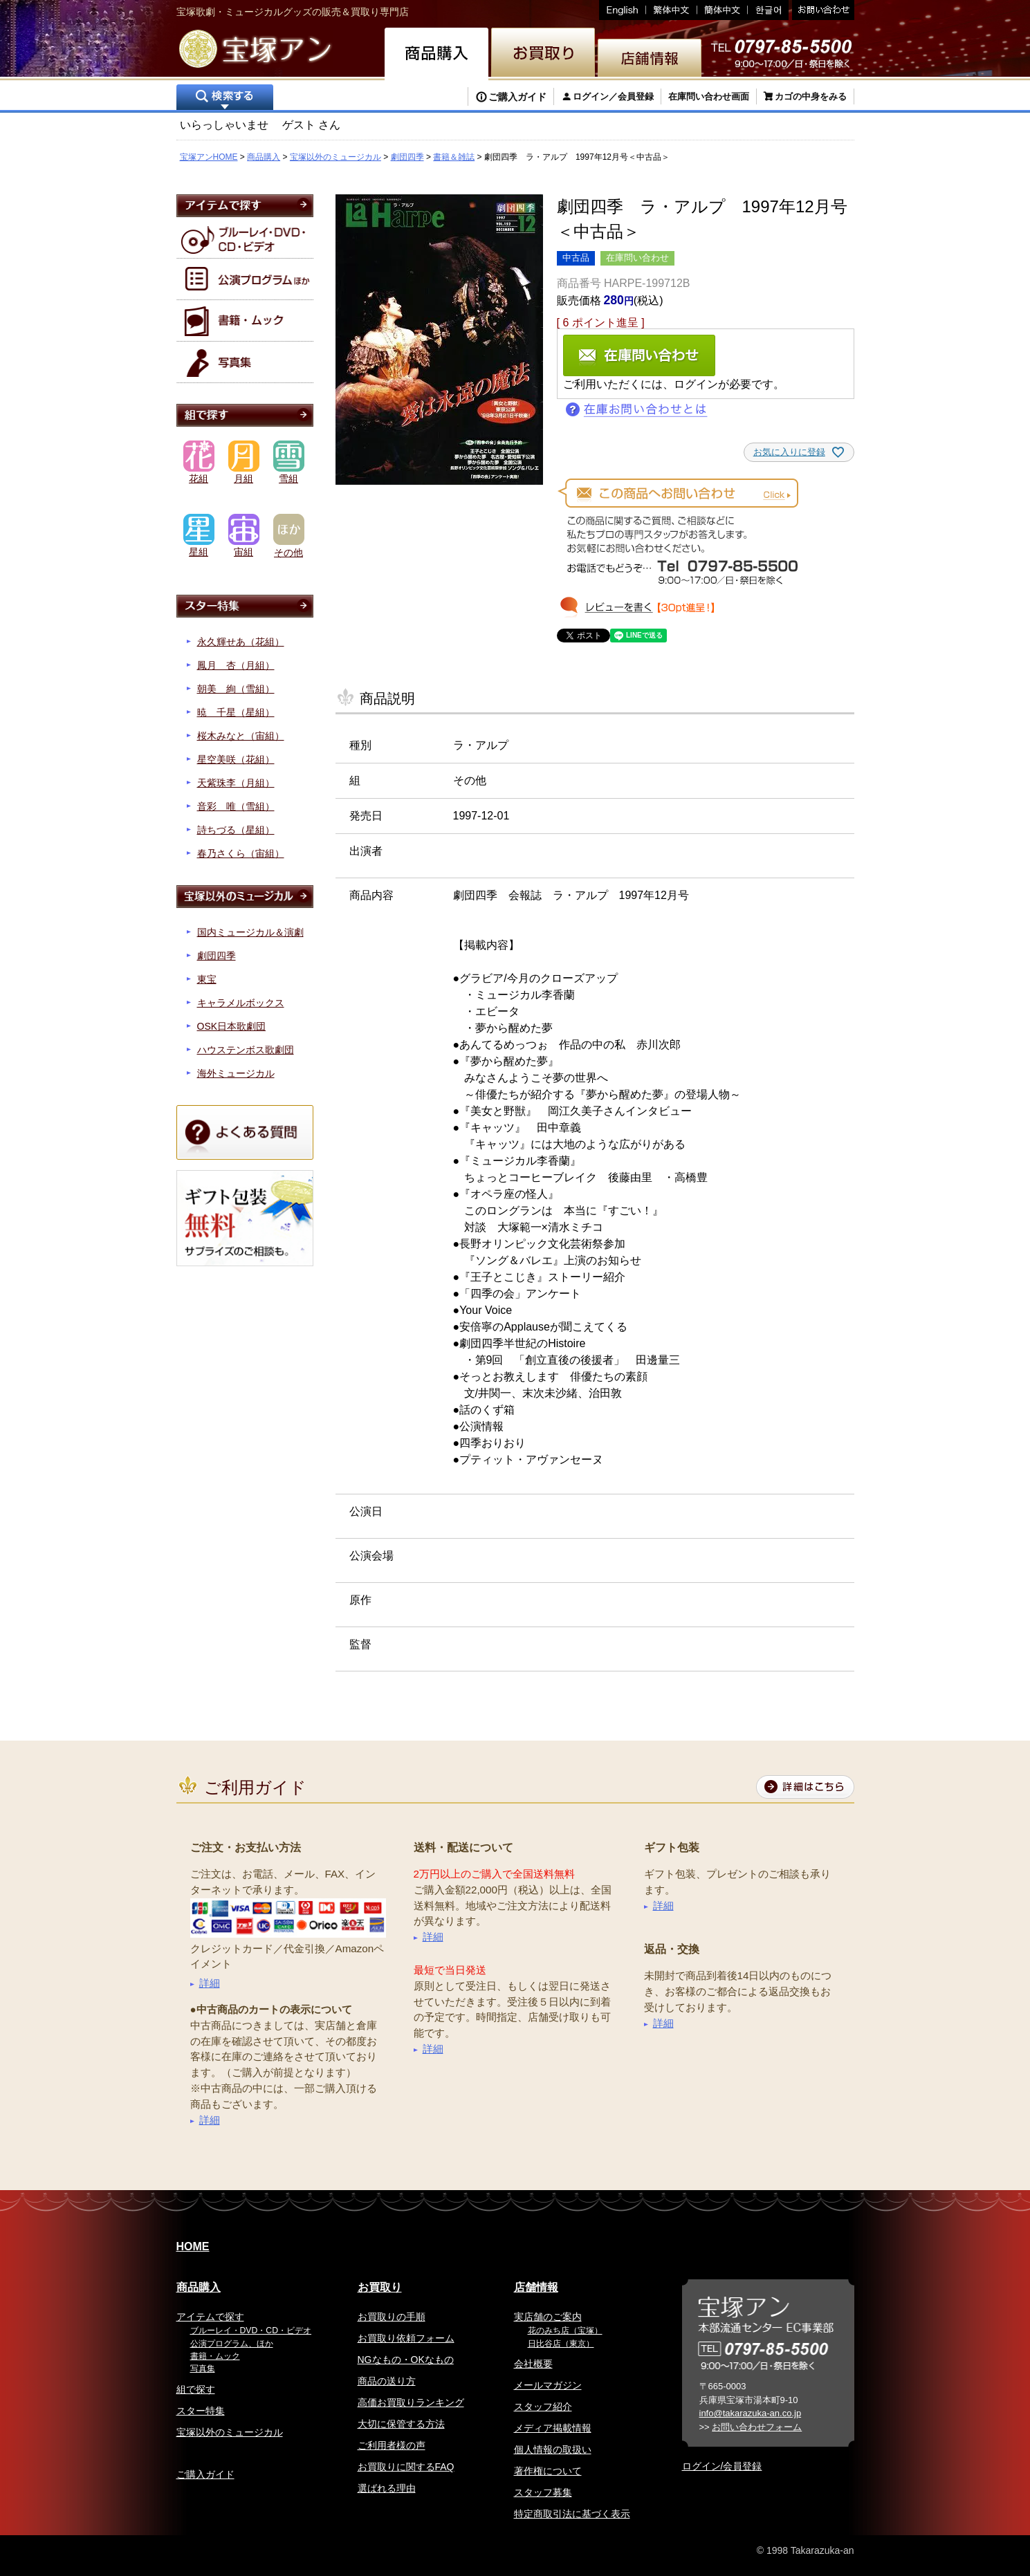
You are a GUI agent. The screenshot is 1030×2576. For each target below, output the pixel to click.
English (622, 10)
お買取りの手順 (391, 2316)
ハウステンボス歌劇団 (245, 1049)
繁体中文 (671, 10)
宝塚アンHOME (209, 157)
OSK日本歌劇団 (231, 1026)
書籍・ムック (215, 2356)
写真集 (202, 2368)
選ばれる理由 (387, 2488)
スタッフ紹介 (543, 2406)
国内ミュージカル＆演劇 (250, 932)
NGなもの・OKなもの (406, 2359)
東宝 (207, 979)
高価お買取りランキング (411, 2402)
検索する (224, 98)
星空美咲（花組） (236, 759)
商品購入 (263, 157)
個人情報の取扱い (552, 2449)
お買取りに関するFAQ (406, 2466)
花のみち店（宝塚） (565, 2330)
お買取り (380, 2287)
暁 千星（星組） (236, 712)
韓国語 (768, 10)
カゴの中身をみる (811, 96)
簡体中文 (722, 10)
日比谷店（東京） (561, 2343)
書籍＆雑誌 (454, 157)
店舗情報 (536, 2287)
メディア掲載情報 (552, 2428)
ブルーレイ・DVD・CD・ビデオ (251, 2330)
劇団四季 (407, 157)
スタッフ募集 (543, 2492)
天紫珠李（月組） (236, 782)
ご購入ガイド (517, 96)
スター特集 (200, 2410)
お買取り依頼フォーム (406, 2338)
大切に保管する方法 (401, 2423)
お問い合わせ (821, 10)
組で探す (195, 2389)
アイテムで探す (210, 2316)
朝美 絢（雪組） (236, 688)
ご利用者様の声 (391, 2445)
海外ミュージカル (236, 1073)
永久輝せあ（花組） (240, 641)
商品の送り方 (387, 2381)
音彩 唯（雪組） (236, 806)
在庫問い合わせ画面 (708, 96)
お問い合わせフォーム (757, 2427)
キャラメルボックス (240, 1002)
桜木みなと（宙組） (240, 735)
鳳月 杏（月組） (236, 665)
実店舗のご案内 (548, 2316)
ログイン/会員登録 (722, 2466)
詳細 (209, 1983)
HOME (193, 2246)
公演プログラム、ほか (231, 2343)
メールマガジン (548, 2385)
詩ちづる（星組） (236, 829)
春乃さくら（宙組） (240, 853)
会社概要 (533, 2363)
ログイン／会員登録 (613, 96)
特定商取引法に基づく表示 (572, 2513)
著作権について (548, 2470)
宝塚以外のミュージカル (335, 157)
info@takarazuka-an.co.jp (750, 2413)
